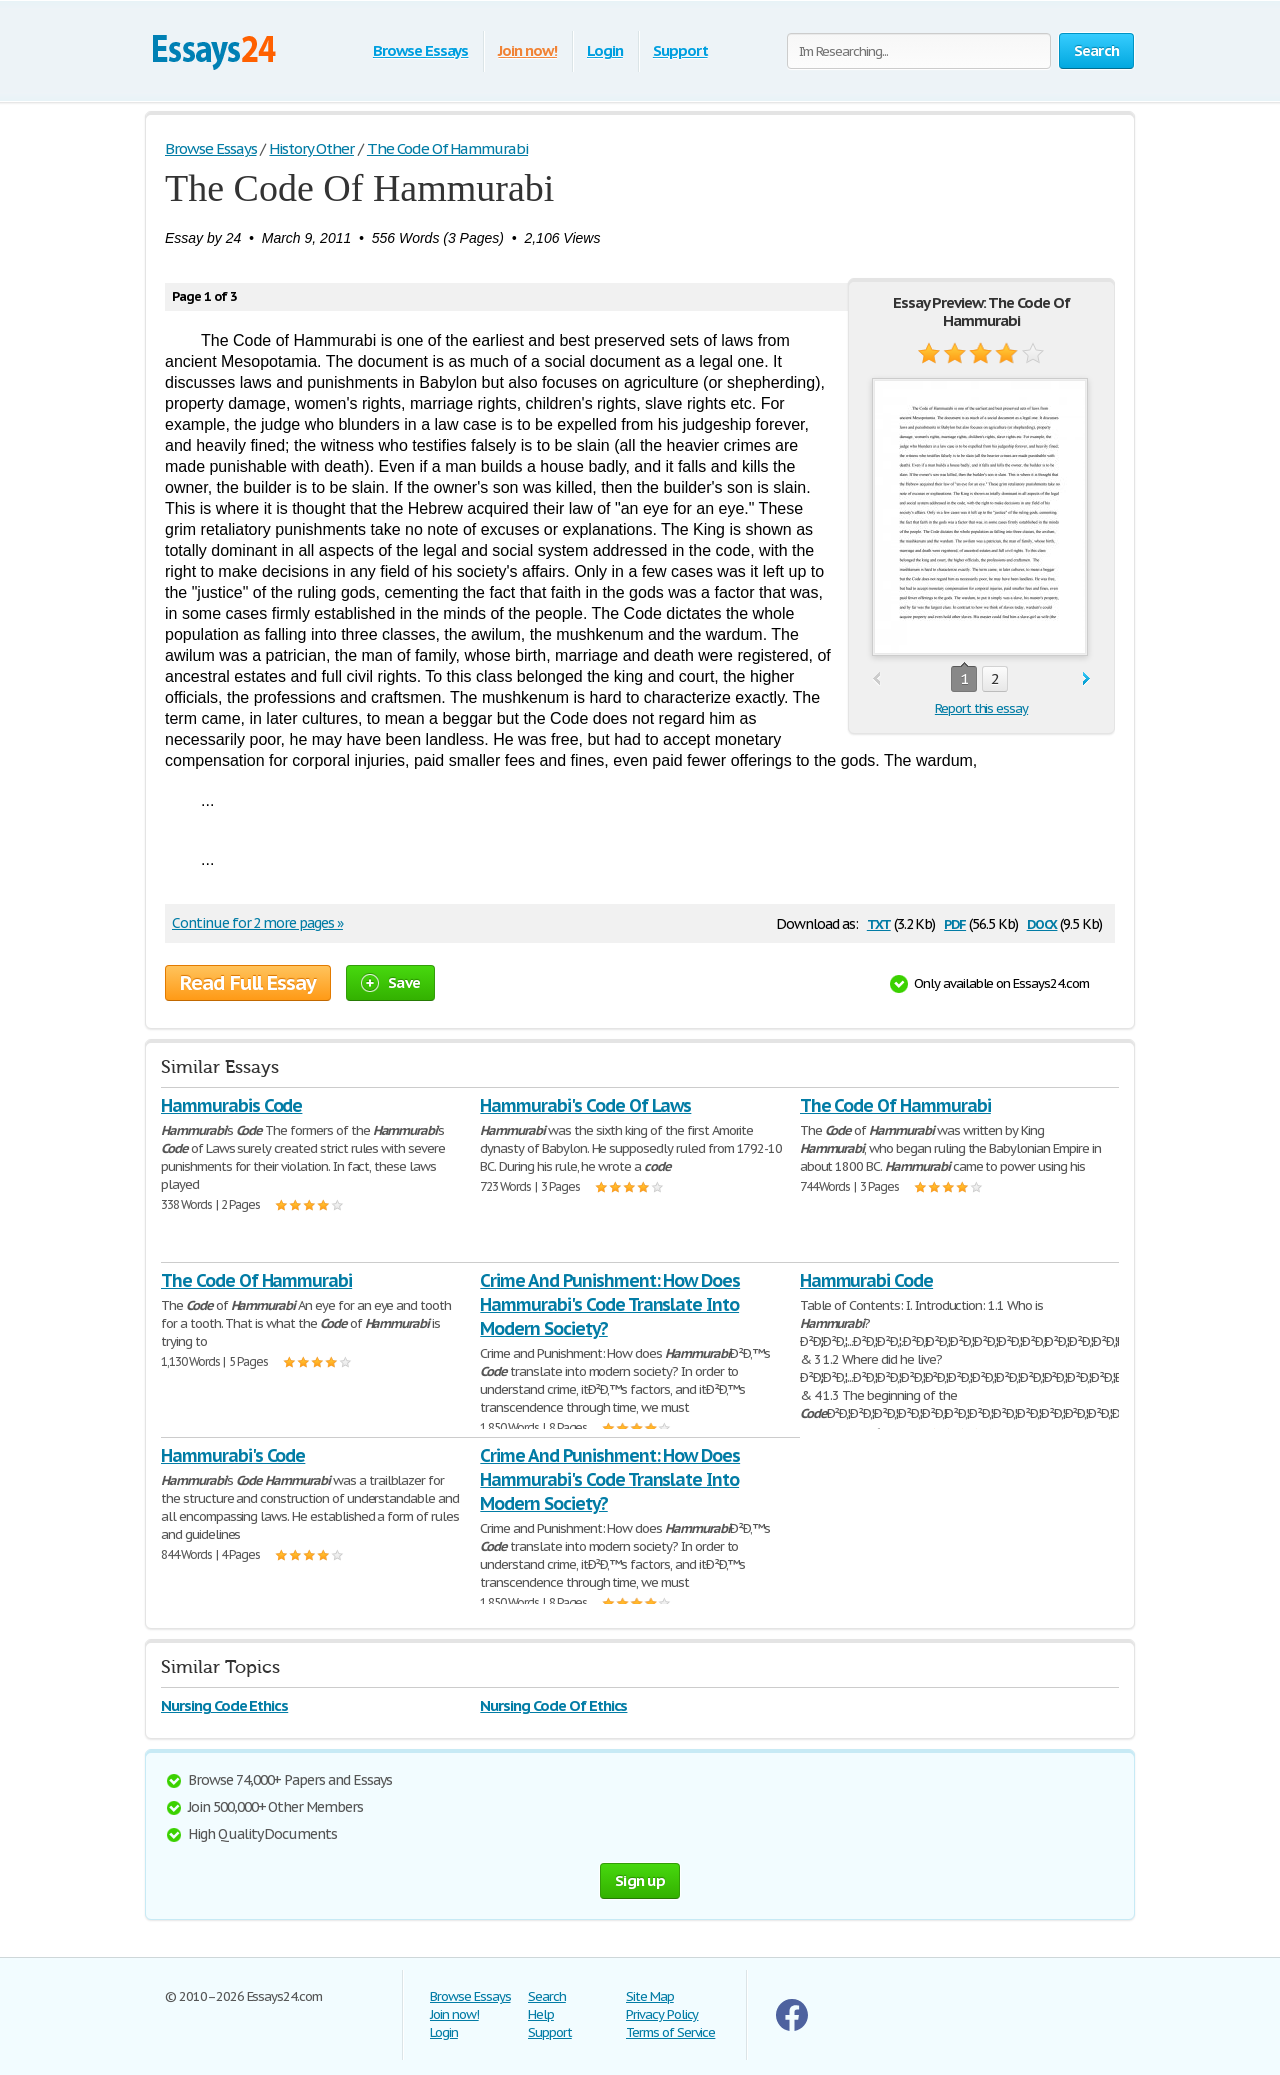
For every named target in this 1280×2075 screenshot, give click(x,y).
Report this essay (981, 708)
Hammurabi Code (866, 1280)
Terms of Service (670, 2032)
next (1086, 679)
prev (876, 679)
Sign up (640, 1880)
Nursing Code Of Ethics (553, 1705)
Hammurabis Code (231, 1105)
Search (547, 1996)
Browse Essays (420, 50)
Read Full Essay (248, 983)
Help (541, 2014)
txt (879, 922)
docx (1042, 922)
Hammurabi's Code (233, 1455)
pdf (955, 922)
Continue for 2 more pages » (257, 923)
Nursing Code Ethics (224, 1705)
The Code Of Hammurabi (895, 1105)
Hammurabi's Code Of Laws (585, 1105)
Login (605, 50)
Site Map (650, 1996)
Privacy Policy (662, 2014)
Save (390, 982)
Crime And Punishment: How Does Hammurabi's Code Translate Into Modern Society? (610, 1304)
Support (680, 50)
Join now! (527, 50)
